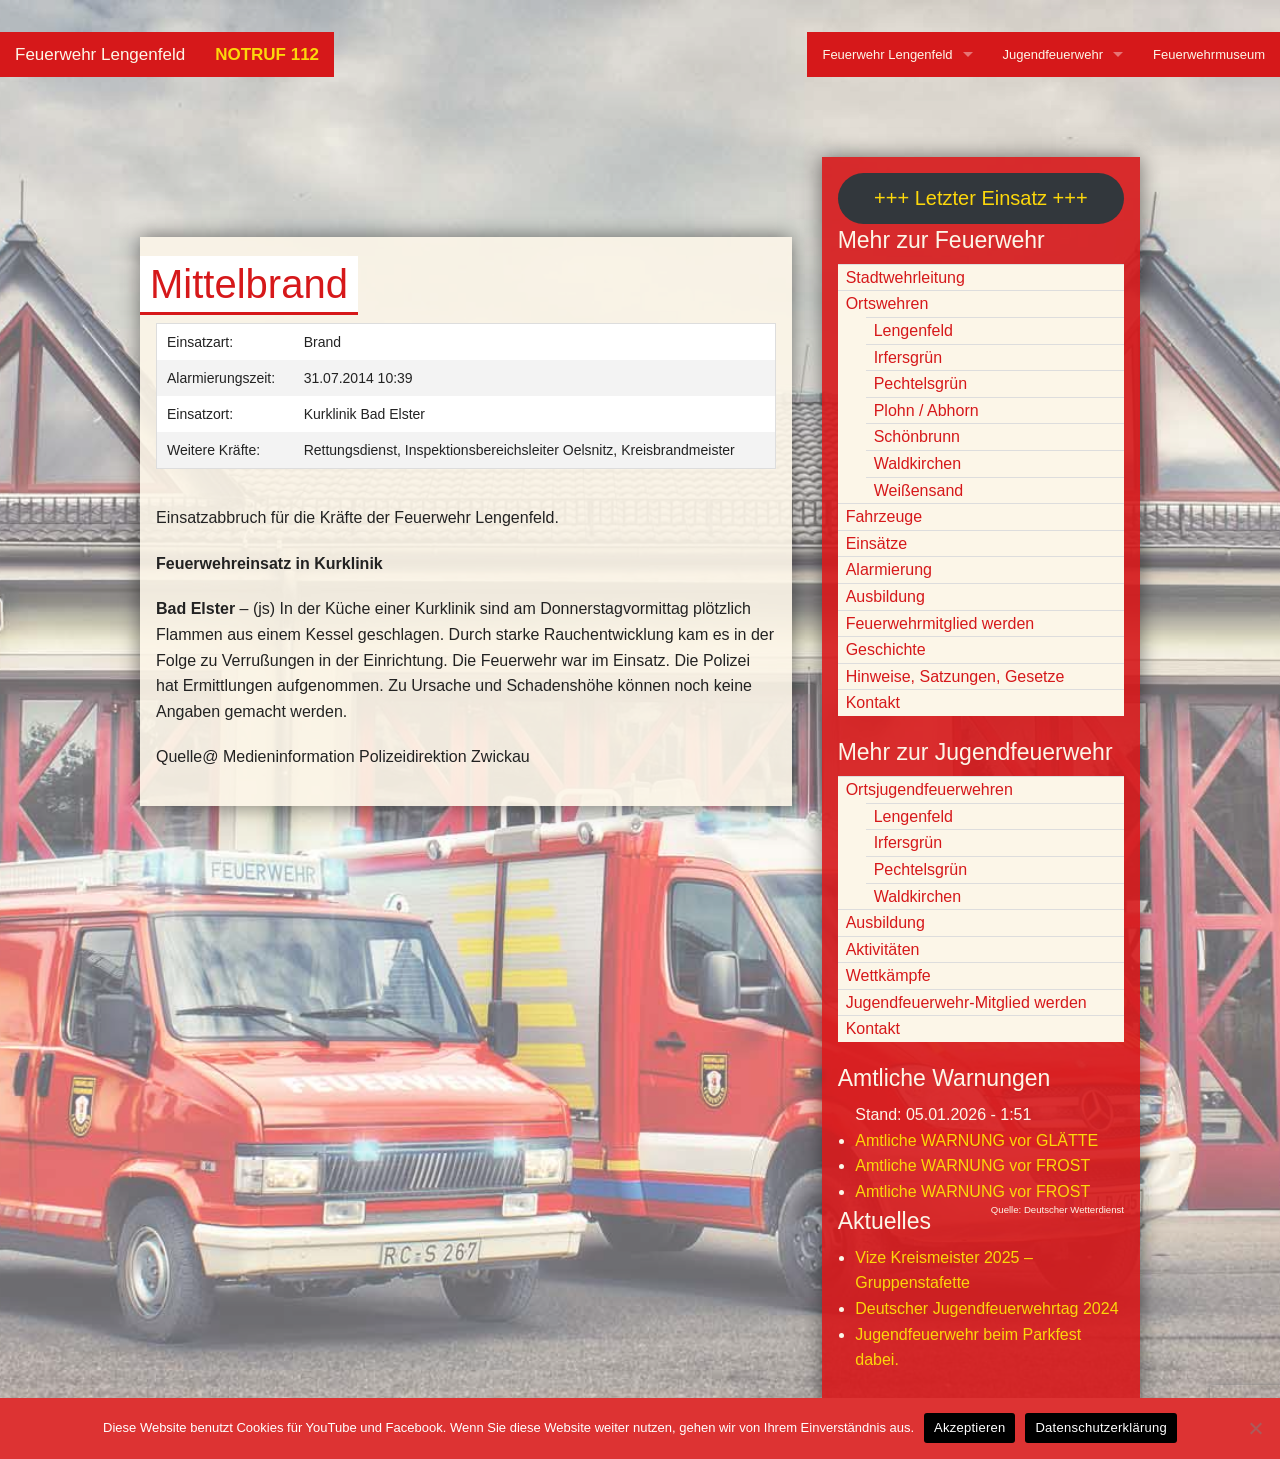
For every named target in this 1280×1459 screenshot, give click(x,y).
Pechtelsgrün (920, 383)
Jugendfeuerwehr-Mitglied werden (966, 1002)
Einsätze (876, 543)
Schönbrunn (917, 436)
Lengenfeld (913, 330)
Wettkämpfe (888, 975)
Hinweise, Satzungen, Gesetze (955, 676)
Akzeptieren (969, 1427)
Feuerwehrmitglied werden (940, 623)
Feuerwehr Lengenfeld (100, 54)
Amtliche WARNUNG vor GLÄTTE (976, 1140)
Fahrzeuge (884, 516)
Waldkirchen (917, 463)
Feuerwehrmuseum (1209, 54)
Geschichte (886, 649)
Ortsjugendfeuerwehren (929, 789)
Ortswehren (887, 303)
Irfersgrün (908, 357)
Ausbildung (885, 596)
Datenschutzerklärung (1100, 1427)
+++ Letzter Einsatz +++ (980, 198)
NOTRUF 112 (267, 54)
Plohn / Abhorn (926, 410)
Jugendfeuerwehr (1053, 54)
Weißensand (919, 490)
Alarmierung (889, 569)
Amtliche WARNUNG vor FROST (972, 1165)
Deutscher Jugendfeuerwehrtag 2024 (986, 1308)
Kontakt (873, 702)
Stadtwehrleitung (905, 277)
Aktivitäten (883, 949)
